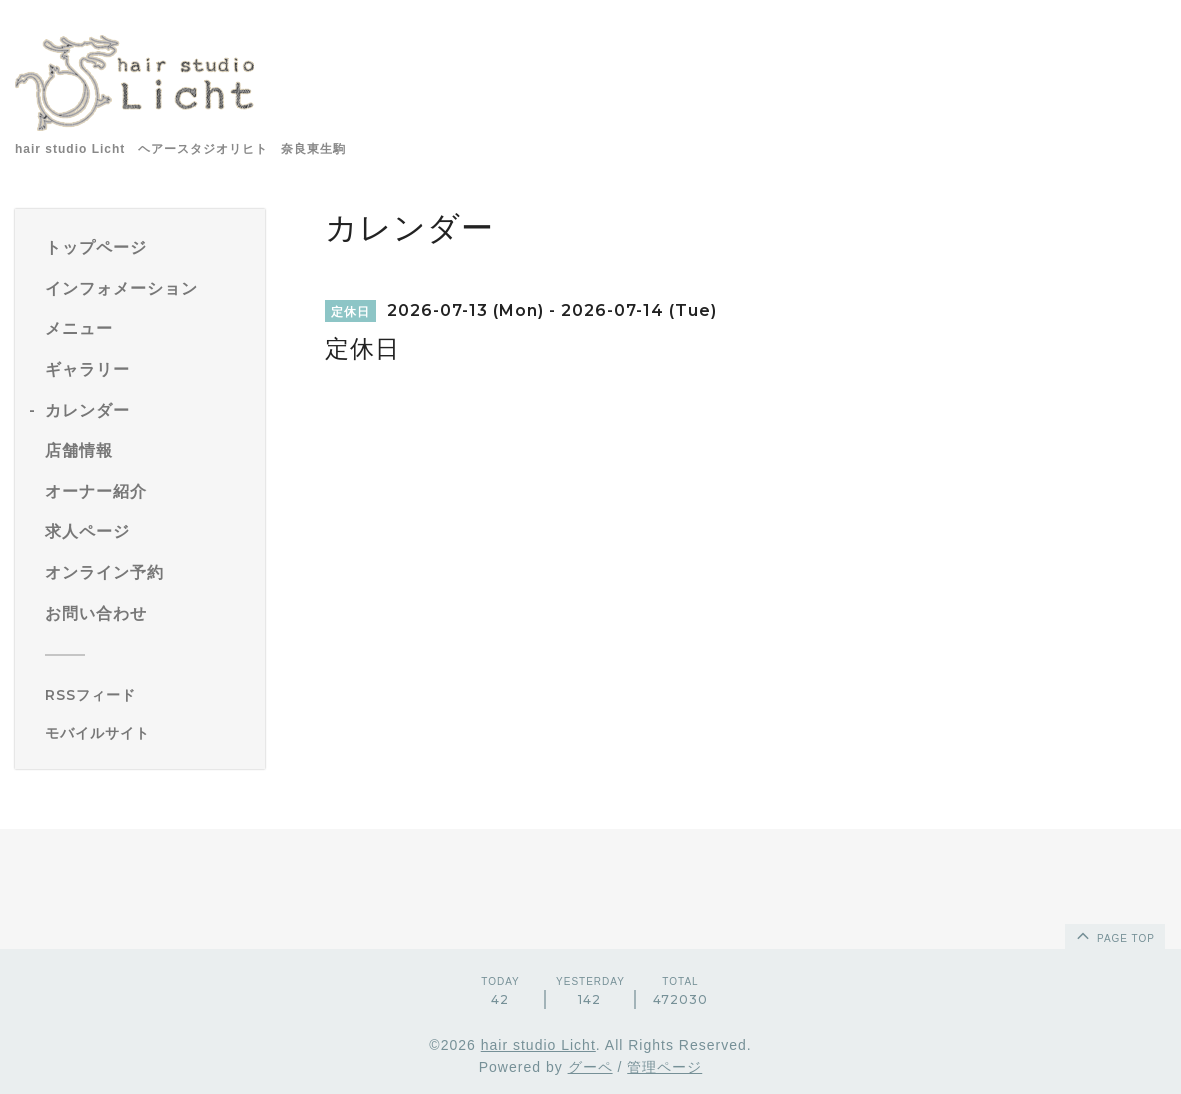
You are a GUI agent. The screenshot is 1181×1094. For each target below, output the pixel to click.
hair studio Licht (538, 1045)
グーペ (590, 1067)
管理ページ (664, 1067)
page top (1114, 935)
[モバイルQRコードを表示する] (147, 733)
